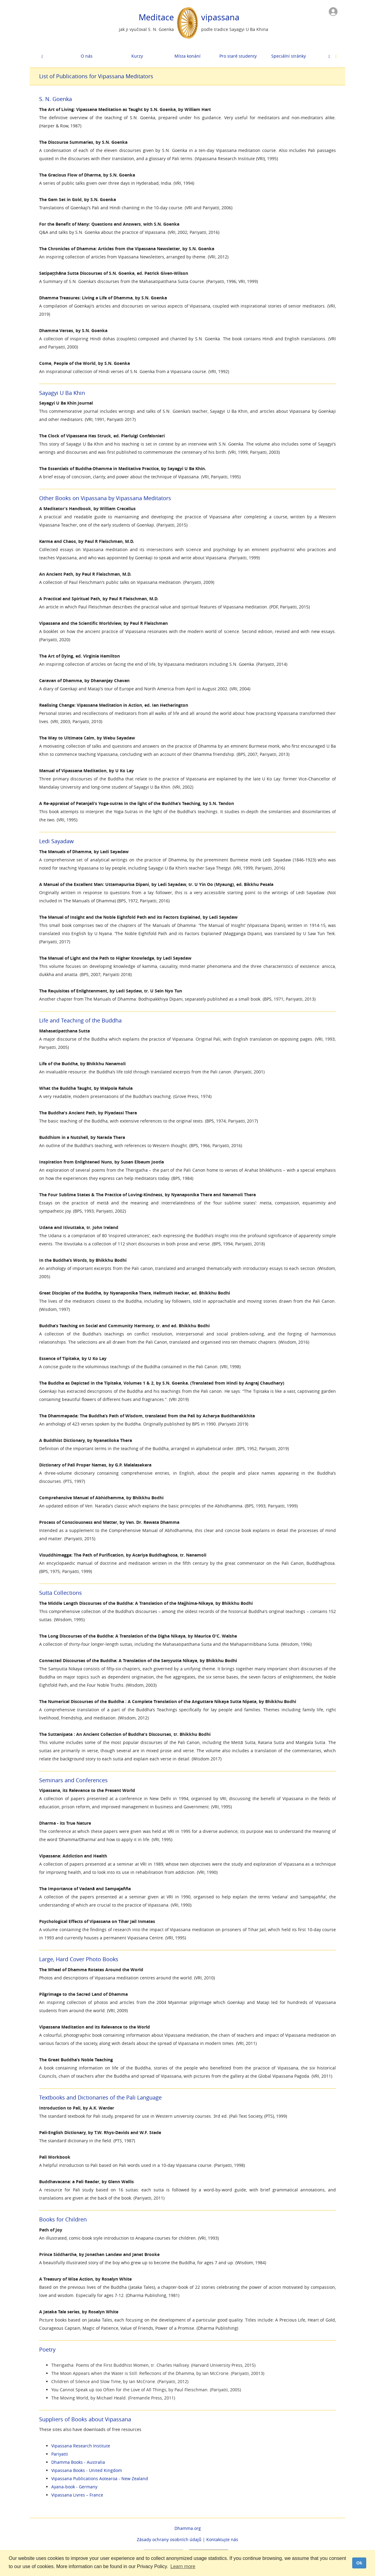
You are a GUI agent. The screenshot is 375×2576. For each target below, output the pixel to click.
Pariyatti (59, 2454)
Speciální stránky (288, 56)
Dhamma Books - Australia (78, 2462)
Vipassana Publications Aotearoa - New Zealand (99, 2478)
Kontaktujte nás (222, 2539)
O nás (87, 56)
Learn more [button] (183, 2566)
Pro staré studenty (238, 56)
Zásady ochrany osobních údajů (169, 2539)
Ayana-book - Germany (74, 2487)
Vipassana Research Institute (80, 2446)
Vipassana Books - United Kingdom (86, 2470)
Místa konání (187, 56)
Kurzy (137, 56)
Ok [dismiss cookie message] (359, 2563)
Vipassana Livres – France (77, 2495)
